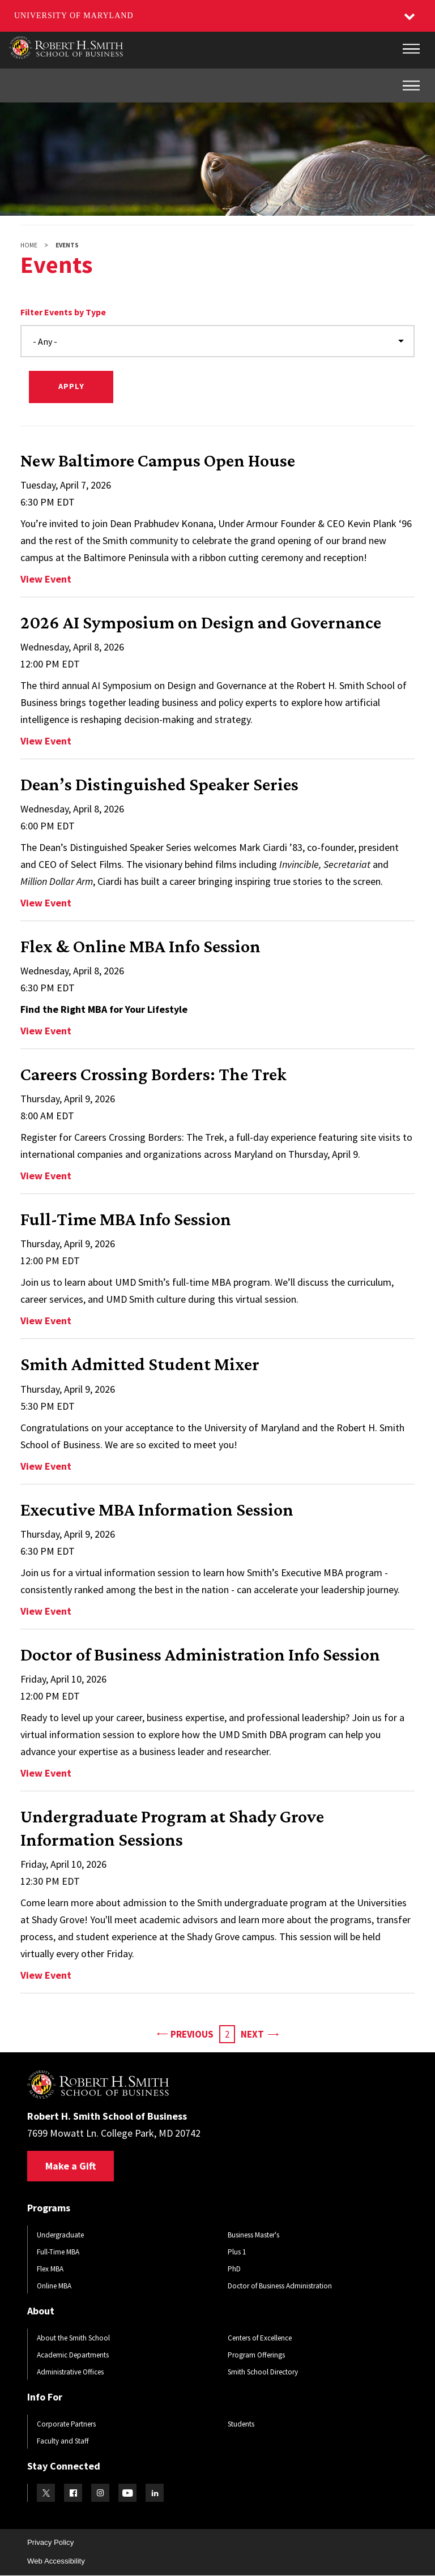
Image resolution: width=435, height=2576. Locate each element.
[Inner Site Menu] (411, 85)
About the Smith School (73, 2338)
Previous (185, 2033)
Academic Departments (73, 2355)
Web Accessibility (56, 2561)
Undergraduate (60, 2235)
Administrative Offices (70, 2372)
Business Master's (253, 2235)
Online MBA (54, 2286)
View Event (45, 578)
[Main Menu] (411, 48)
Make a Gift (70, 2165)
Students (241, 2424)
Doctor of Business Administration (280, 2286)
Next (259, 2033)
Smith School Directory (263, 2372)
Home (28, 245)
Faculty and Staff (63, 2441)
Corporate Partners (66, 2424)
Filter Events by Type (63, 312)
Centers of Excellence (260, 2338)
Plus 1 (237, 2252)
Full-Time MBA (58, 2252)
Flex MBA (50, 2269)
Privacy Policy (50, 2542)
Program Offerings (256, 2355)
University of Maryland (74, 15)
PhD (234, 2269)
